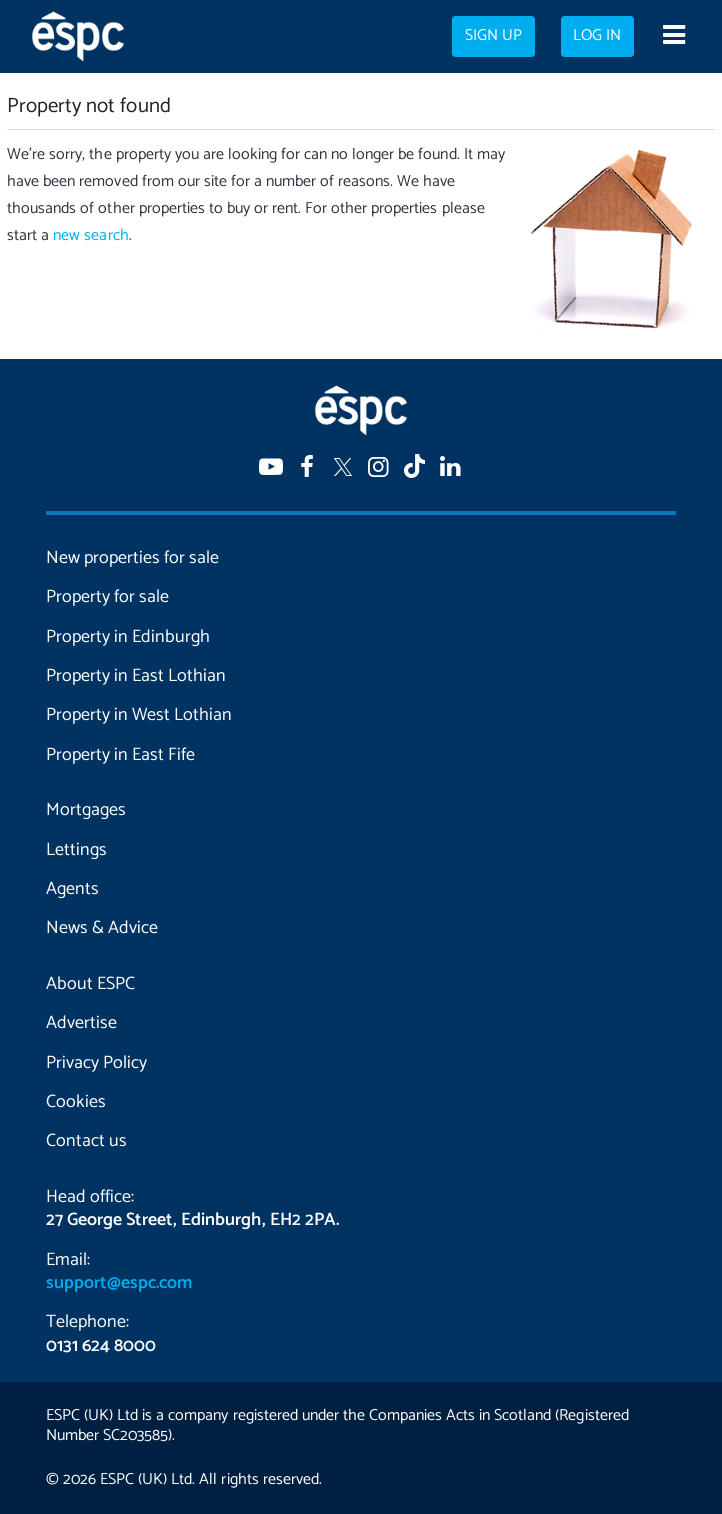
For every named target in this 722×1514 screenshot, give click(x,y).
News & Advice (102, 928)
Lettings (76, 850)
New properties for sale (132, 558)
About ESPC (90, 984)
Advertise (81, 1023)
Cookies (76, 1102)
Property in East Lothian (136, 676)
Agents (72, 889)
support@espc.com (119, 1283)
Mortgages (86, 810)
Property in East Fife (120, 755)
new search (90, 235)
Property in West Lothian (139, 715)
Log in (597, 36)
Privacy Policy (96, 1063)
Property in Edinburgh (128, 637)
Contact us (86, 1141)
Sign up (493, 36)
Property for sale (107, 597)
